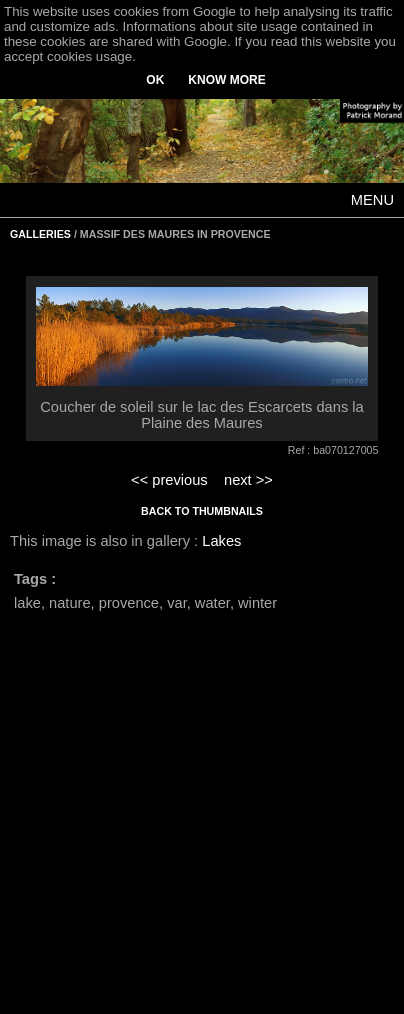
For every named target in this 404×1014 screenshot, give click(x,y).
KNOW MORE (226, 80)
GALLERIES (40, 234)
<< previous (169, 480)
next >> (248, 480)
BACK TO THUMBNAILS (202, 511)
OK (155, 80)
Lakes (221, 541)
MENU (372, 200)
